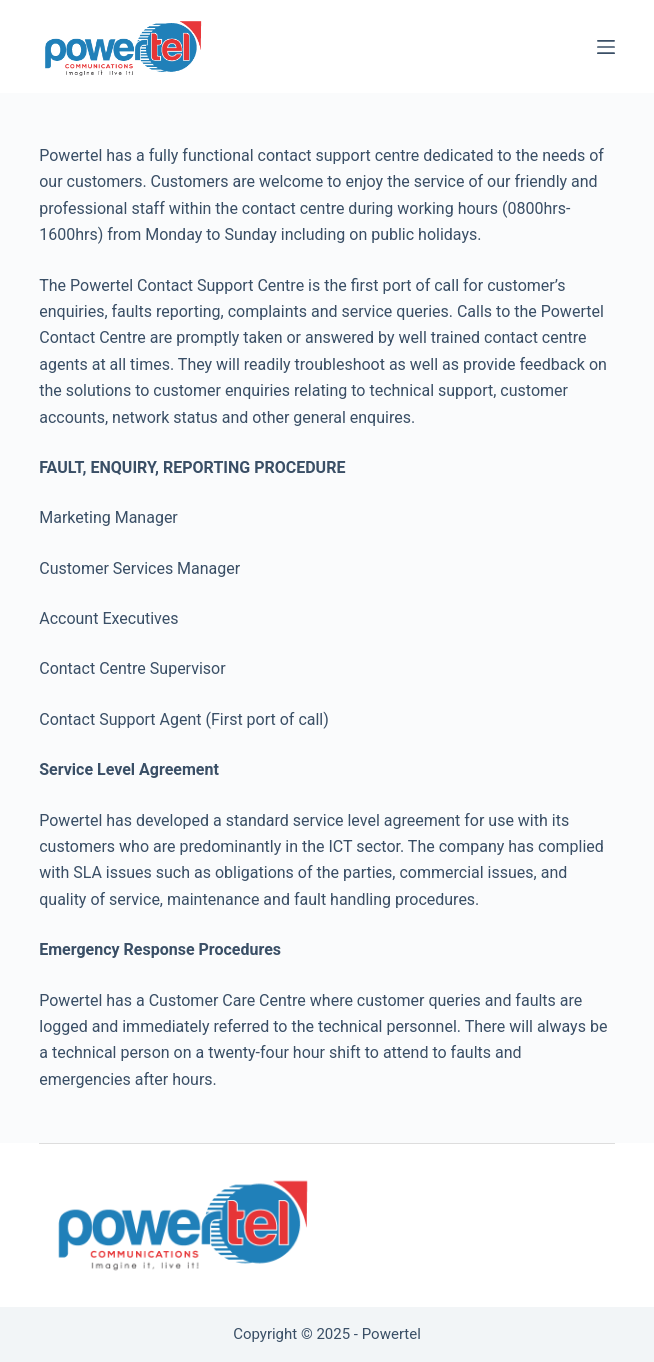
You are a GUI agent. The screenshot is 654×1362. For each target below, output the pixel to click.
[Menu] (606, 47)
